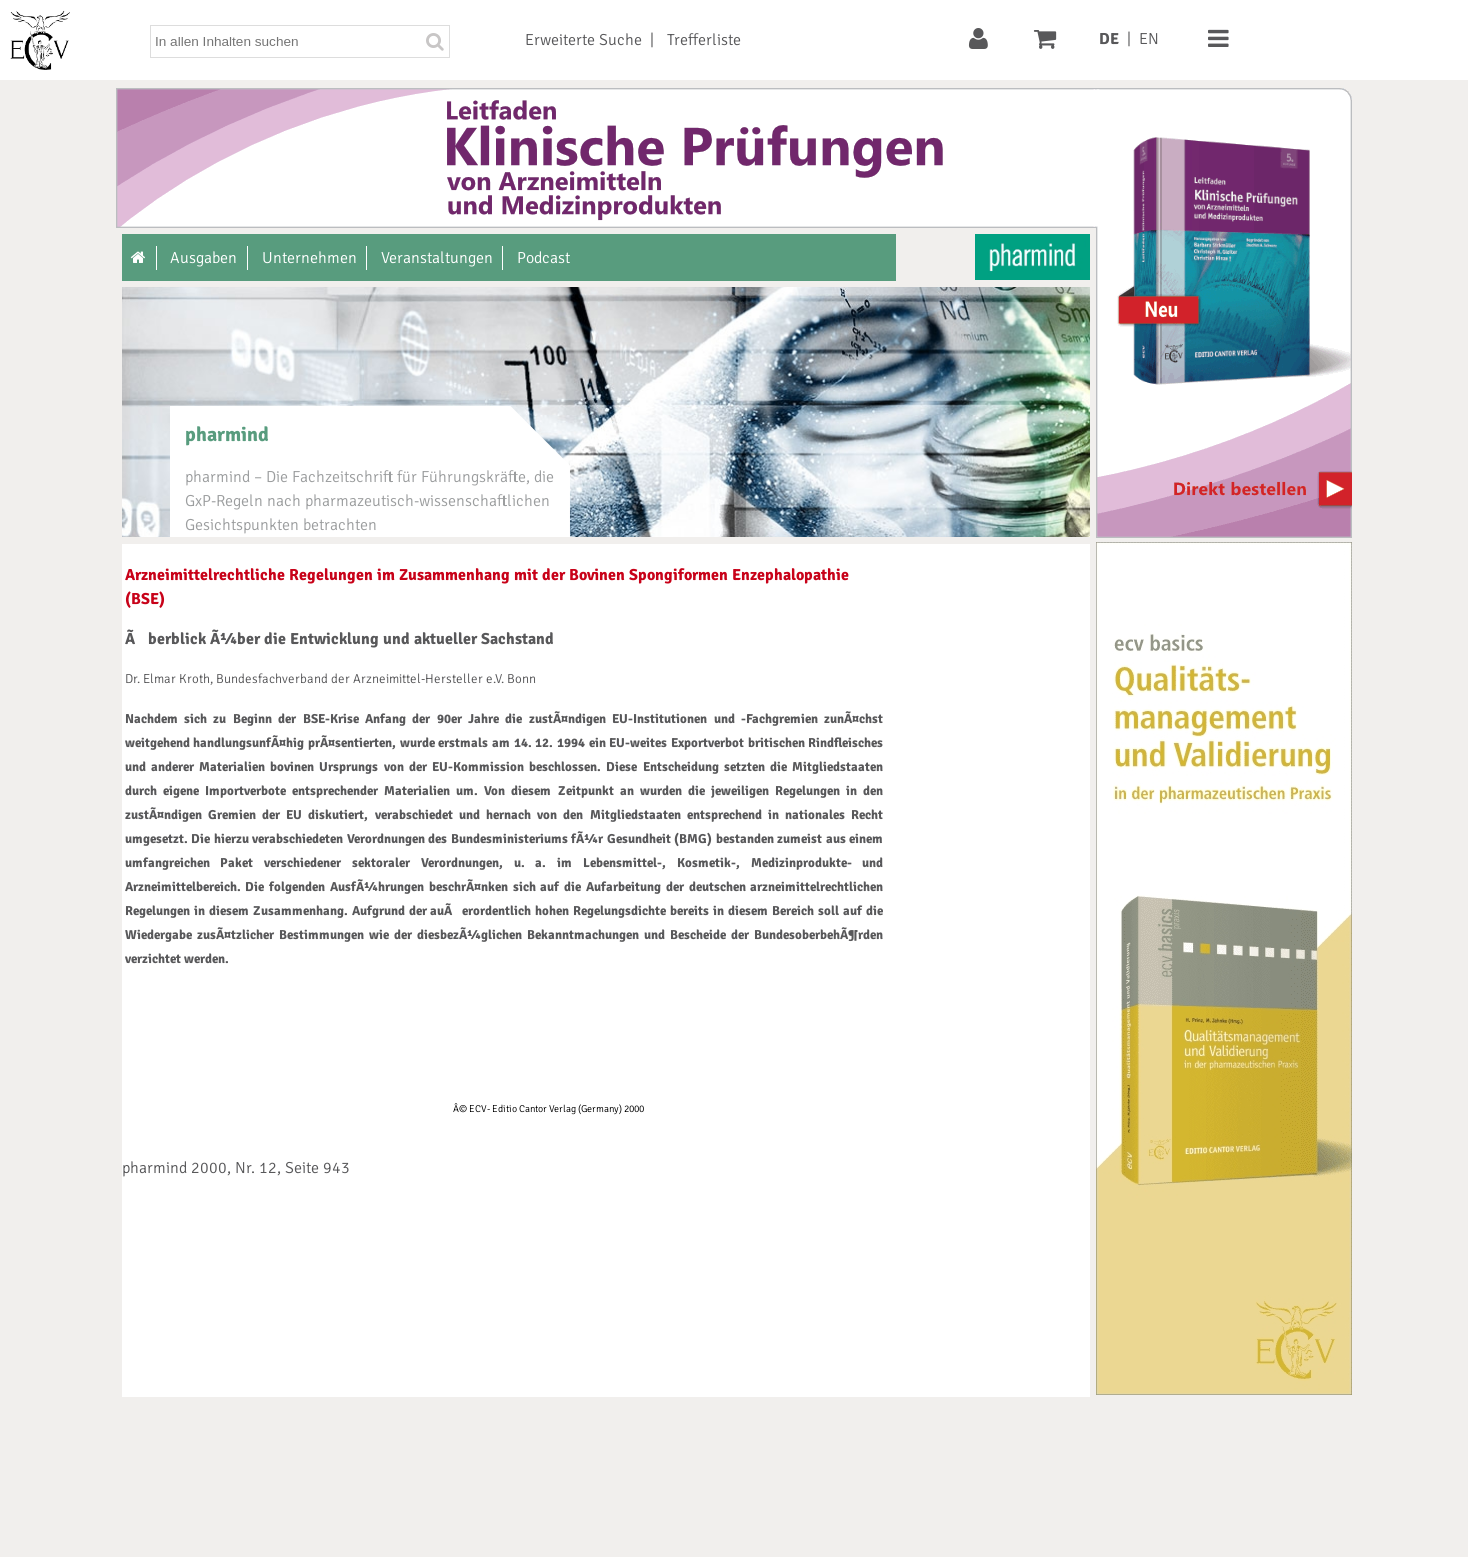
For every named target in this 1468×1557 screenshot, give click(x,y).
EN (1149, 39)
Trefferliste (704, 40)
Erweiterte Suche (583, 40)
